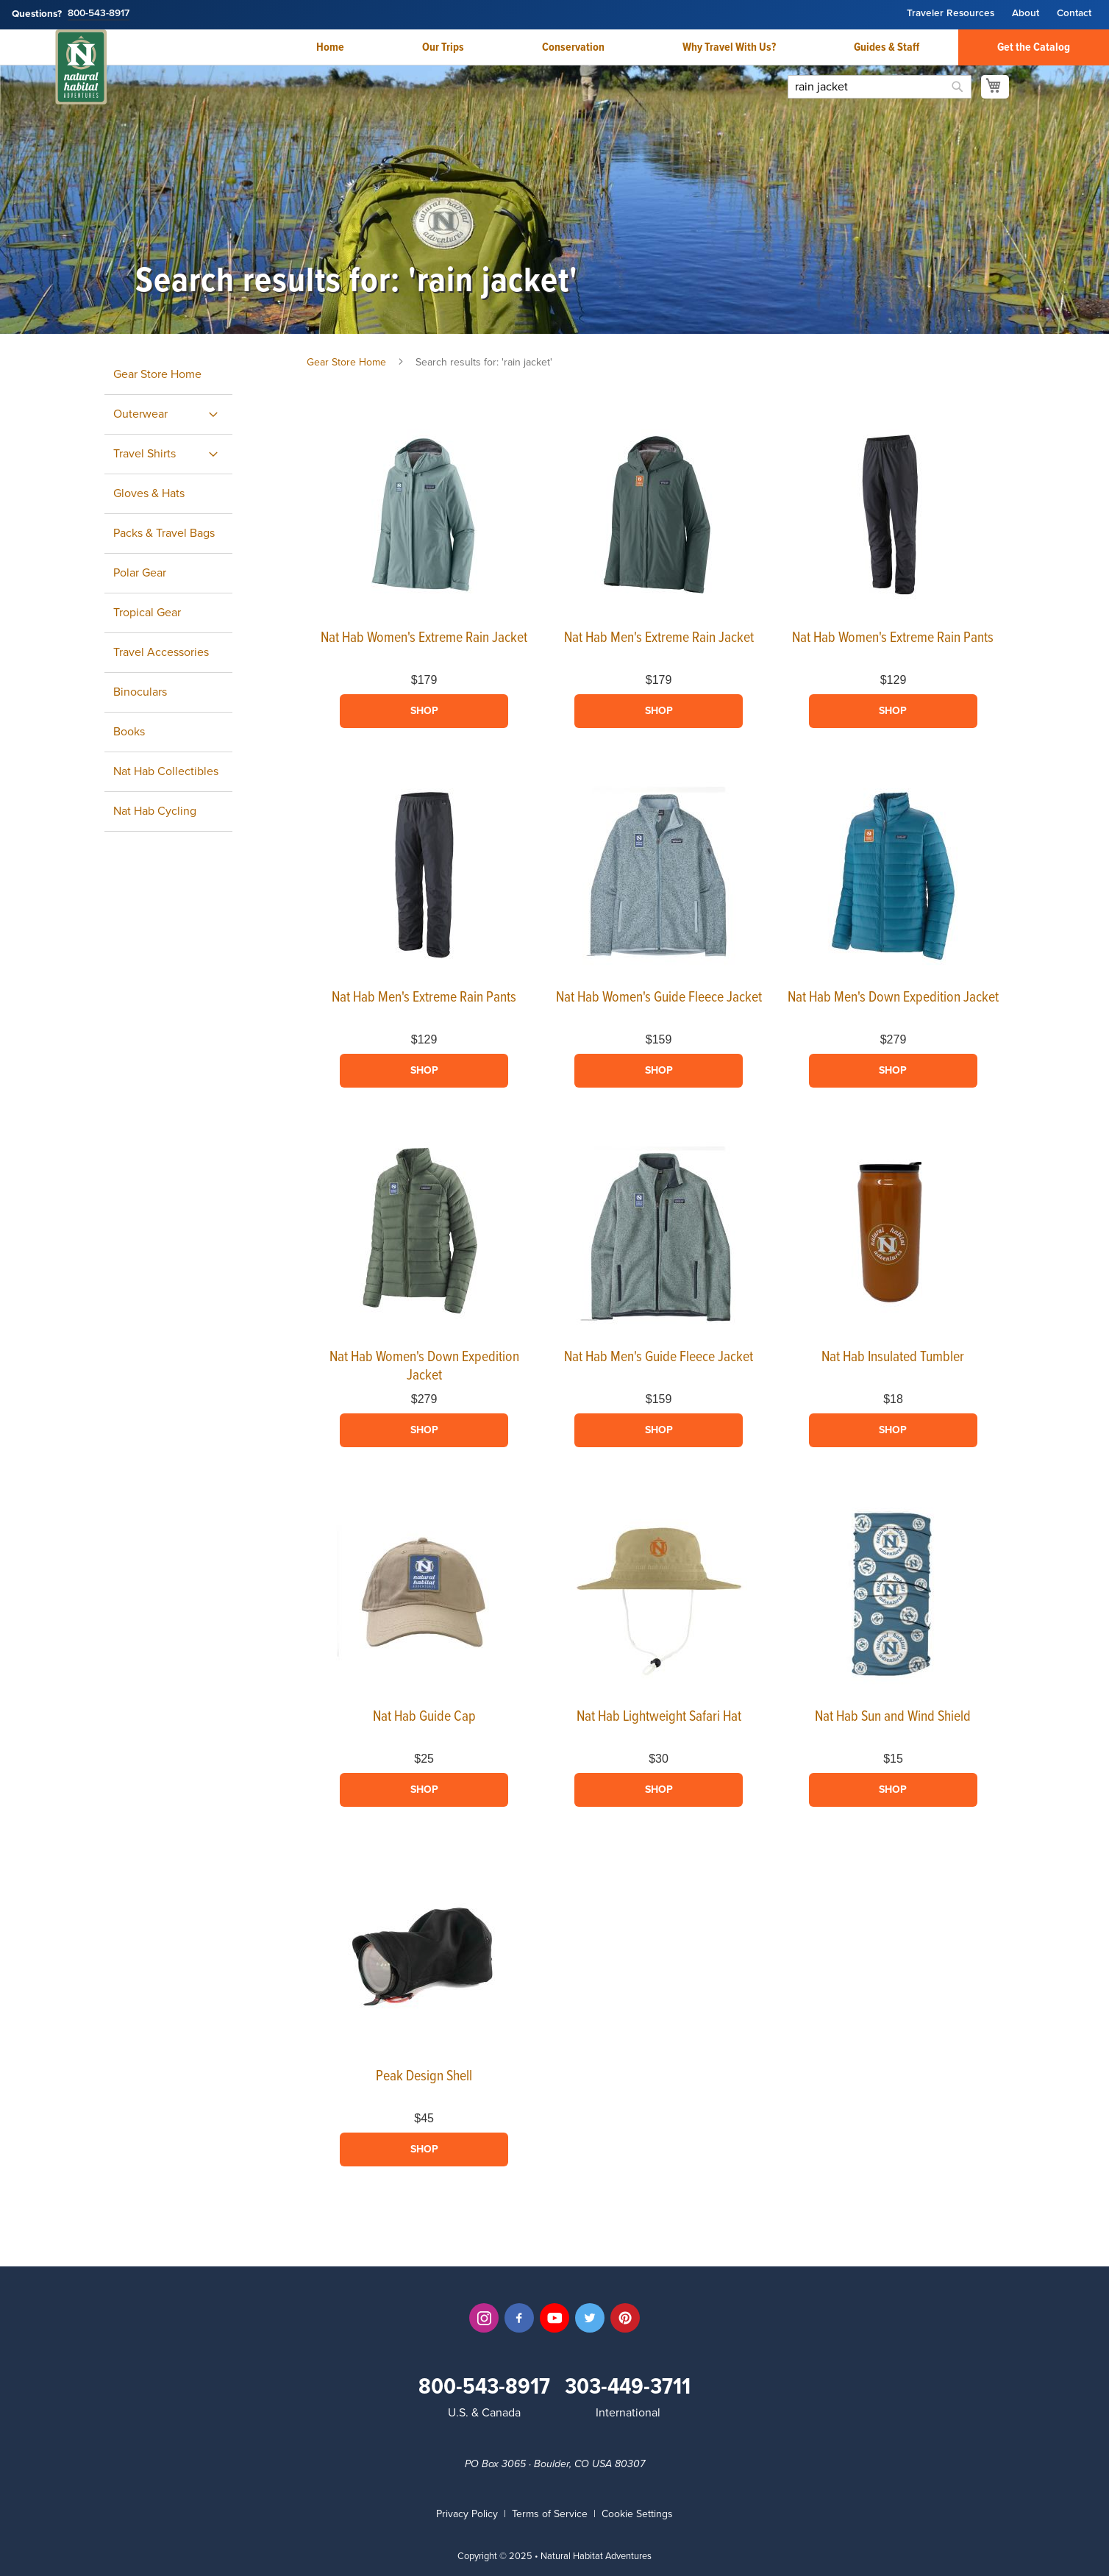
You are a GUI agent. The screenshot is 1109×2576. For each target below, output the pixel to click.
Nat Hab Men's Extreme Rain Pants (424, 997)
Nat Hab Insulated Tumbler (892, 1357)
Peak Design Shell (424, 2076)
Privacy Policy (467, 2514)
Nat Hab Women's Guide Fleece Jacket (659, 997)
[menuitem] (168, 414)
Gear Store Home (346, 362)
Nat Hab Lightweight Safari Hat (659, 1717)
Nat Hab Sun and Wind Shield (893, 1717)
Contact (1074, 14)
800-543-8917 (98, 14)
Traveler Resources (950, 14)
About (1025, 14)
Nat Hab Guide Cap (424, 1717)
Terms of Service (550, 2514)
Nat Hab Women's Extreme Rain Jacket (424, 638)
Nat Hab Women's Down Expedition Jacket (424, 1366)
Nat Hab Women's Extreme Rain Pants (893, 638)
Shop (424, 710)
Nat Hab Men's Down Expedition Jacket (893, 997)
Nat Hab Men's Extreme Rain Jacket (659, 638)
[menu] (185, 593)
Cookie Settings (637, 2514)
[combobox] (879, 87)
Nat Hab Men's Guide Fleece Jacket (658, 1357)
